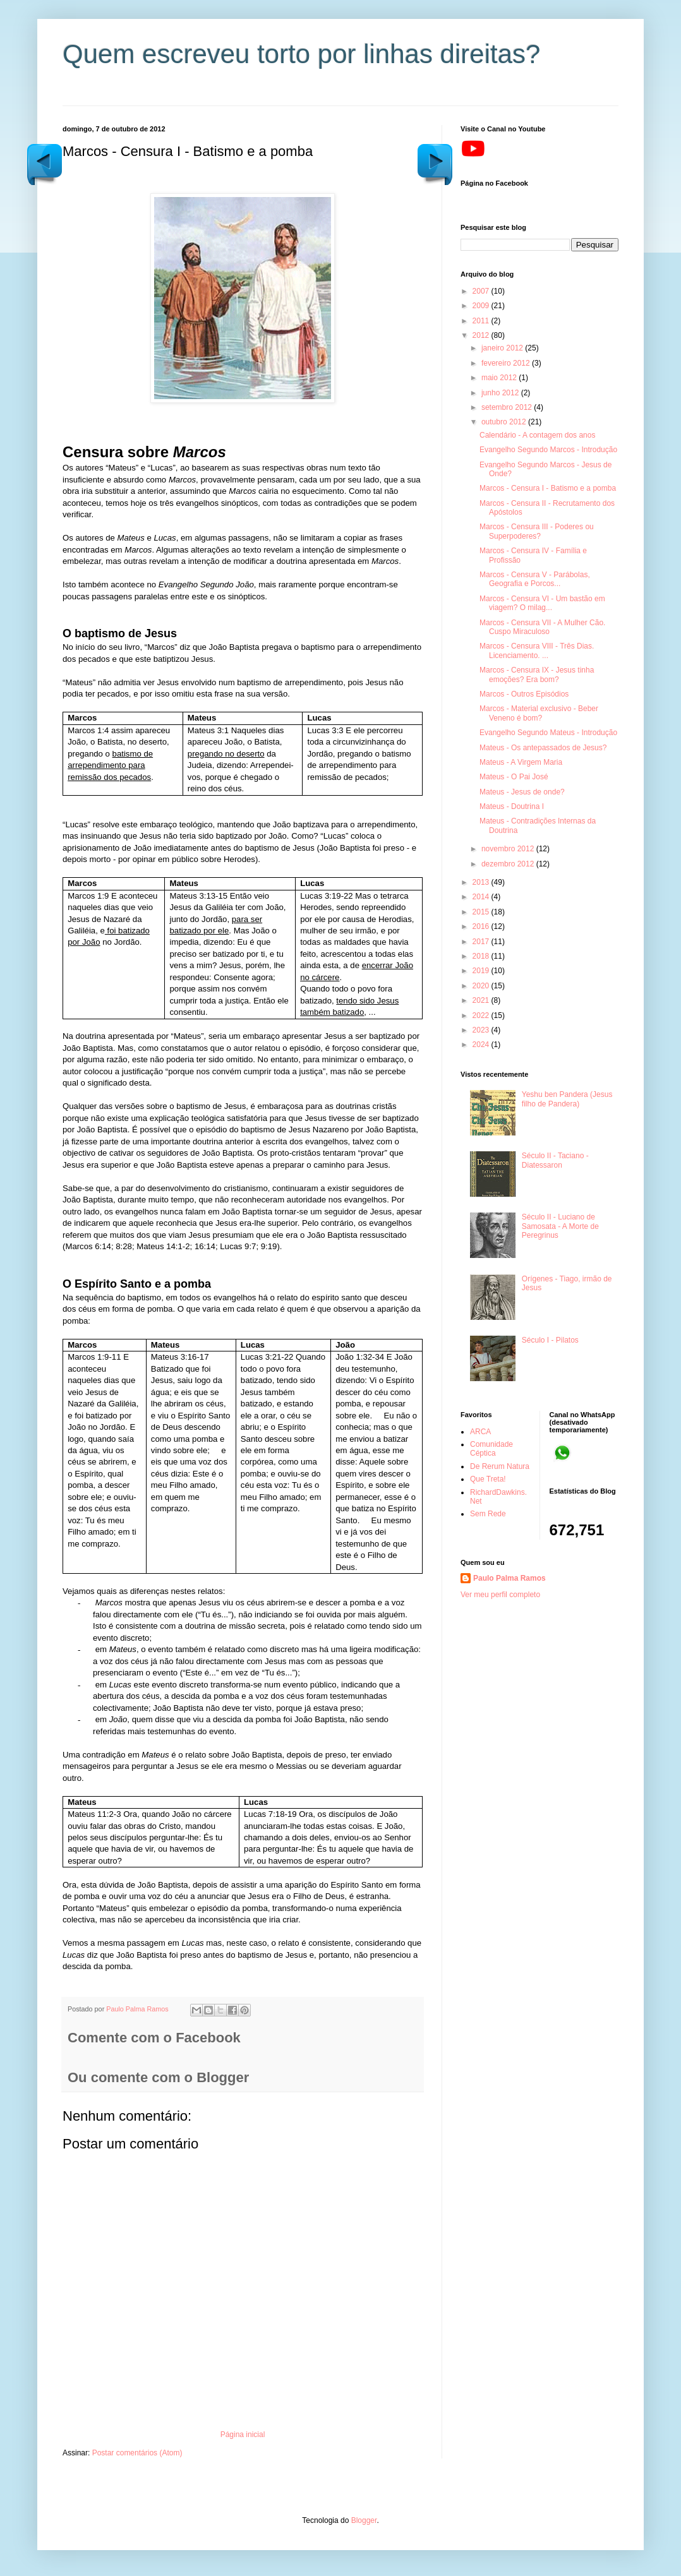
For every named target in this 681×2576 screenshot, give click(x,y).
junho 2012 (501, 392)
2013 (482, 882)
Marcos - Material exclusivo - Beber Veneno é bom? (538, 713)
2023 (482, 1030)
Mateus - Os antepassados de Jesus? (542, 747)
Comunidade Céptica (491, 1449)
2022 (482, 1015)
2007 (482, 291)
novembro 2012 (508, 848)
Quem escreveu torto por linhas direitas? (301, 54)
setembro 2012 (507, 407)
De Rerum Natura (499, 1466)
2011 (482, 320)
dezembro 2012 (508, 864)
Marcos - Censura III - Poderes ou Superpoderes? (536, 531)
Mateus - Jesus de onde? (522, 792)
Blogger (364, 2520)
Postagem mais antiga (44, 163)
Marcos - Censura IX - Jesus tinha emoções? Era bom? (536, 674)
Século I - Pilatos (550, 1340)
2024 (482, 1044)
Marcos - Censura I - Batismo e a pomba (547, 488)
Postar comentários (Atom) (137, 2452)
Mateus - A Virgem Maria (520, 762)
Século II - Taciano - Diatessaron (555, 1160)
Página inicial (242, 2434)
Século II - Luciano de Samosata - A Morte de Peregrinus (560, 1226)
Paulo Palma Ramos (509, 1578)
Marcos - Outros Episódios (524, 694)
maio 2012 (500, 377)
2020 (482, 985)
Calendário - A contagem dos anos (537, 435)
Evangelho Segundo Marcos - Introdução (548, 449)
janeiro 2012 (503, 348)
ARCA (480, 1431)
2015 (482, 912)
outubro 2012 (504, 421)
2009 (482, 305)
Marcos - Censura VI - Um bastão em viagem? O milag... (542, 603)
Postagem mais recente (435, 163)
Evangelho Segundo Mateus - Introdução (548, 732)
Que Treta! (488, 1479)
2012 (482, 335)
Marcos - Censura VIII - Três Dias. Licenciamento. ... (536, 650)
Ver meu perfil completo (500, 1594)
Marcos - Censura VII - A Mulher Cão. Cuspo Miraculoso (542, 627)
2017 (482, 941)
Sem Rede (488, 1513)
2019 (482, 970)
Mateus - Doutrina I (511, 806)
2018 (482, 956)
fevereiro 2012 (506, 363)
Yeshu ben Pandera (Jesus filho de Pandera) (567, 1099)
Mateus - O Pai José (513, 776)
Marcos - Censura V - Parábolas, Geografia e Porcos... (534, 579)
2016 (482, 926)
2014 (482, 896)
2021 (482, 1000)
